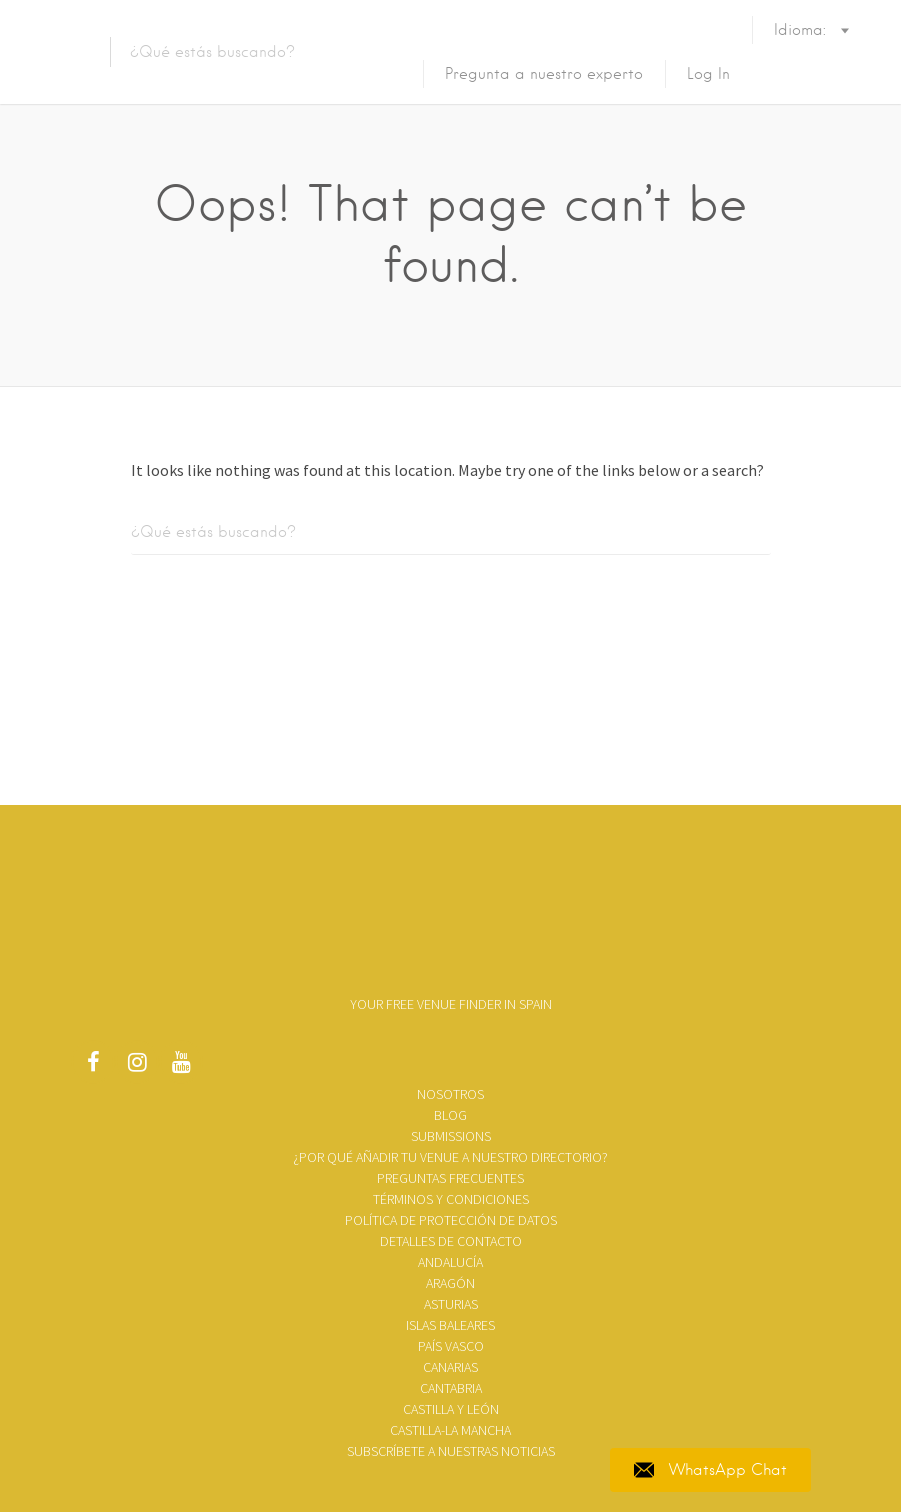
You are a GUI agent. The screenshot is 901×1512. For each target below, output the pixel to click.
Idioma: (802, 50)
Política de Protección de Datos (451, 1220)
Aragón (450, 1283)
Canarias (450, 1367)
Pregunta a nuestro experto (544, 74)
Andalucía (450, 1262)
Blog (450, 1115)
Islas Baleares (450, 1325)
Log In (708, 74)
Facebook (93, 1067)
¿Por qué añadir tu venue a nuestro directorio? (450, 1157)
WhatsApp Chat (710, 1470)
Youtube (181, 1067)
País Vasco (451, 1346)
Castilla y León (451, 1409)
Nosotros (450, 1094)
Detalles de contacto (451, 1241)
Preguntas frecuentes (450, 1178)
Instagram (137, 1067)
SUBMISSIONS (451, 1136)
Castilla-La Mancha (450, 1430)
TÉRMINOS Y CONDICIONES (451, 1199)
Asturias (451, 1304)
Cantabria (451, 1388)
